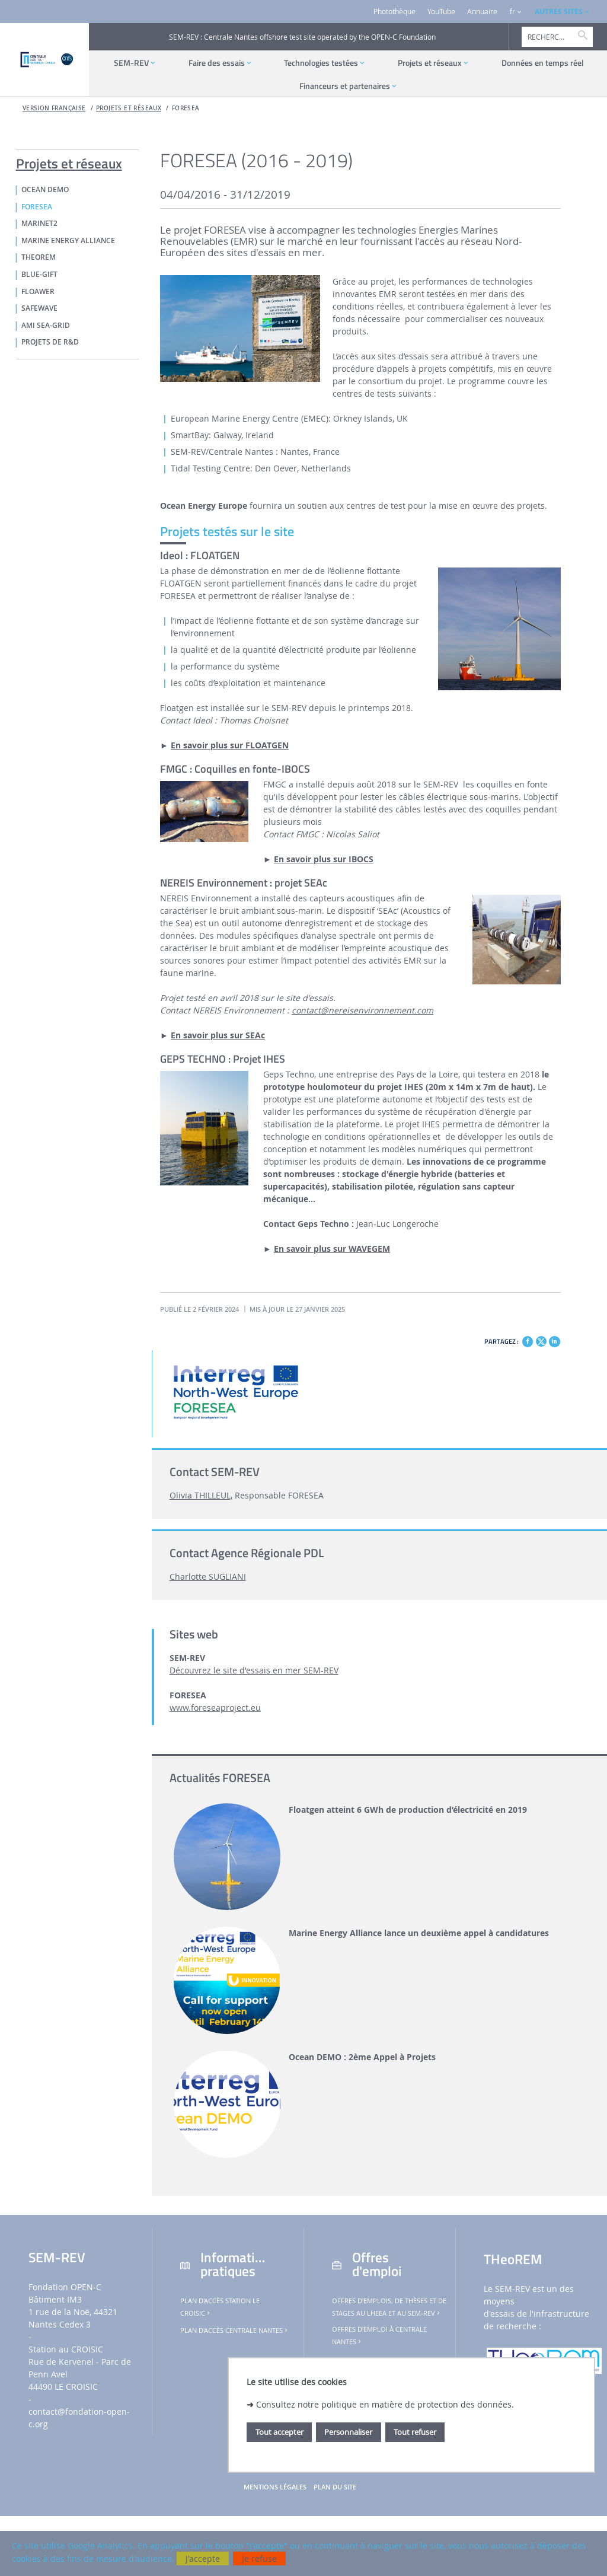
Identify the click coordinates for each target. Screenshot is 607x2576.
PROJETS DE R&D (50, 342)
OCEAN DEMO (45, 190)
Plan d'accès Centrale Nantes (234, 2330)
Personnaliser (348, 2432)
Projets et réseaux (128, 108)
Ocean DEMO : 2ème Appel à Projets (362, 2057)
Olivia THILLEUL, (201, 1495)
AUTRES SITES (559, 12)
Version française (54, 108)
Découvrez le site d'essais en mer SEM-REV (254, 1670)
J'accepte (203, 2558)
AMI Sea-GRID (45, 325)
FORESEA (186, 108)
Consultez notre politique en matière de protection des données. (385, 2404)
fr (512, 11)
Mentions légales (275, 2487)
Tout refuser (415, 2432)
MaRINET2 (39, 223)
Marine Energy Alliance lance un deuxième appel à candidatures (419, 1933)
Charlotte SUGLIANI (208, 1576)
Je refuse (259, 2558)
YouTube (441, 11)
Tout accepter (279, 2432)
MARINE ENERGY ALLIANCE (68, 241)
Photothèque (394, 11)
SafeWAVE (39, 308)
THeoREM (38, 257)
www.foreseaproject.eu (215, 1707)
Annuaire (482, 11)
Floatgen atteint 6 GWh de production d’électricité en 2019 (408, 1810)
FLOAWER (38, 292)
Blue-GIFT (39, 274)
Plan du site (335, 2487)
